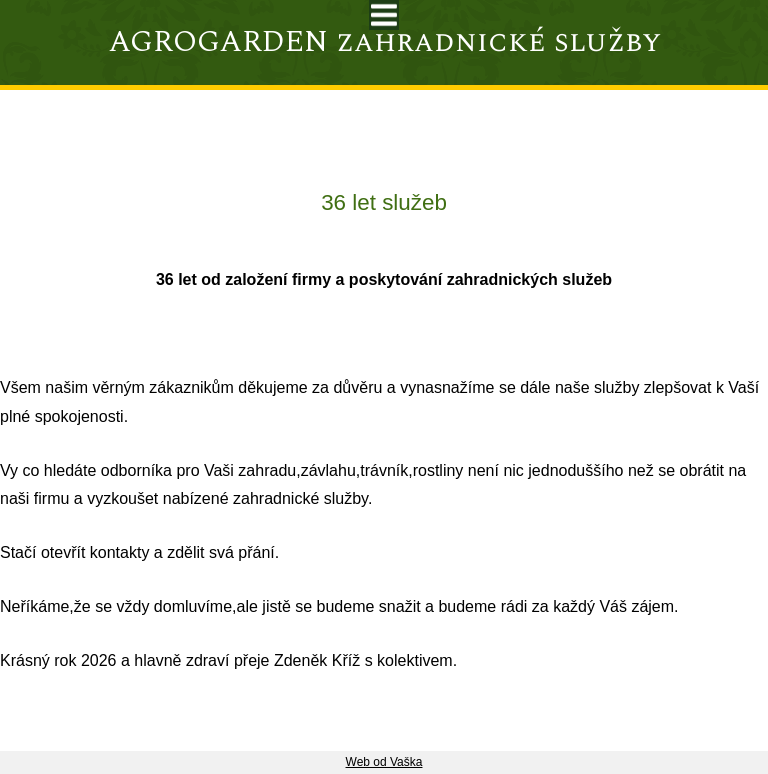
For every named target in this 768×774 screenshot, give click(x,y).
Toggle (384, 15)
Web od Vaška (384, 762)
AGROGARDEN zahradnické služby (384, 42)
